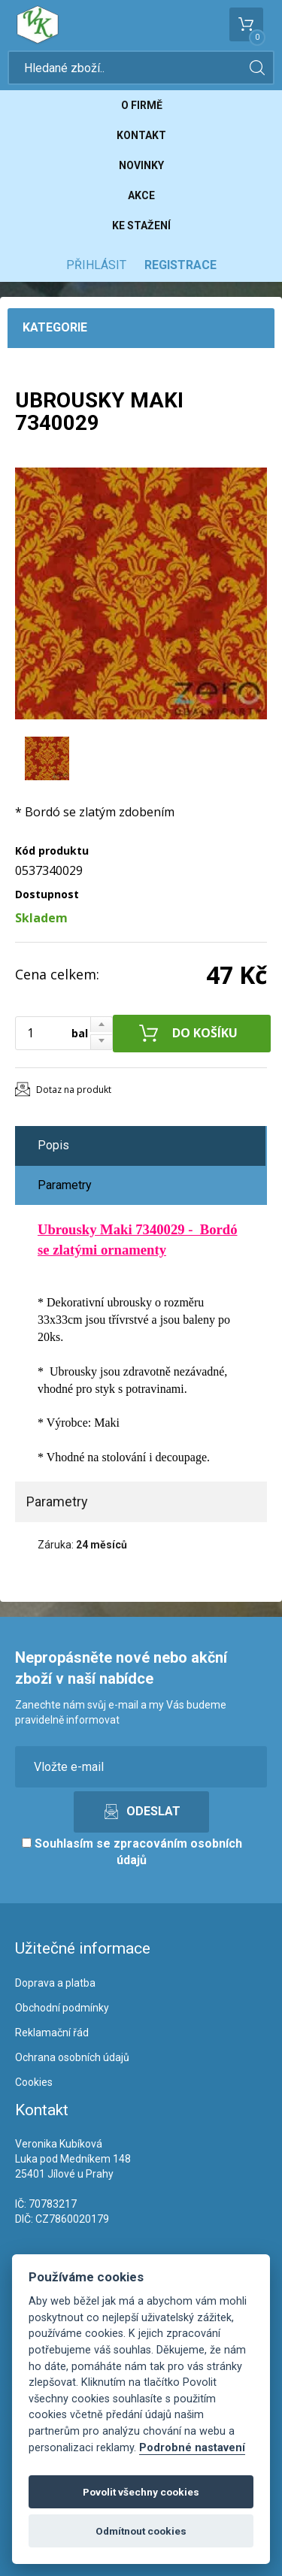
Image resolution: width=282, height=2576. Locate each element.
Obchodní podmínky (62, 2008)
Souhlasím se (132, 1852)
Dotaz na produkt (73, 1089)
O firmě (141, 105)
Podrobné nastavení (192, 2447)
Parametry (65, 1185)
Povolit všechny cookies (141, 2492)
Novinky (141, 165)
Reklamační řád (52, 2033)
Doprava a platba (55, 1983)
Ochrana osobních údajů (72, 2057)
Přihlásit (96, 265)
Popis (53, 1145)
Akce (141, 195)
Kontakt (141, 135)
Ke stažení (141, 225)
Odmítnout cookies (141, 2531)
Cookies (34, 2082)
